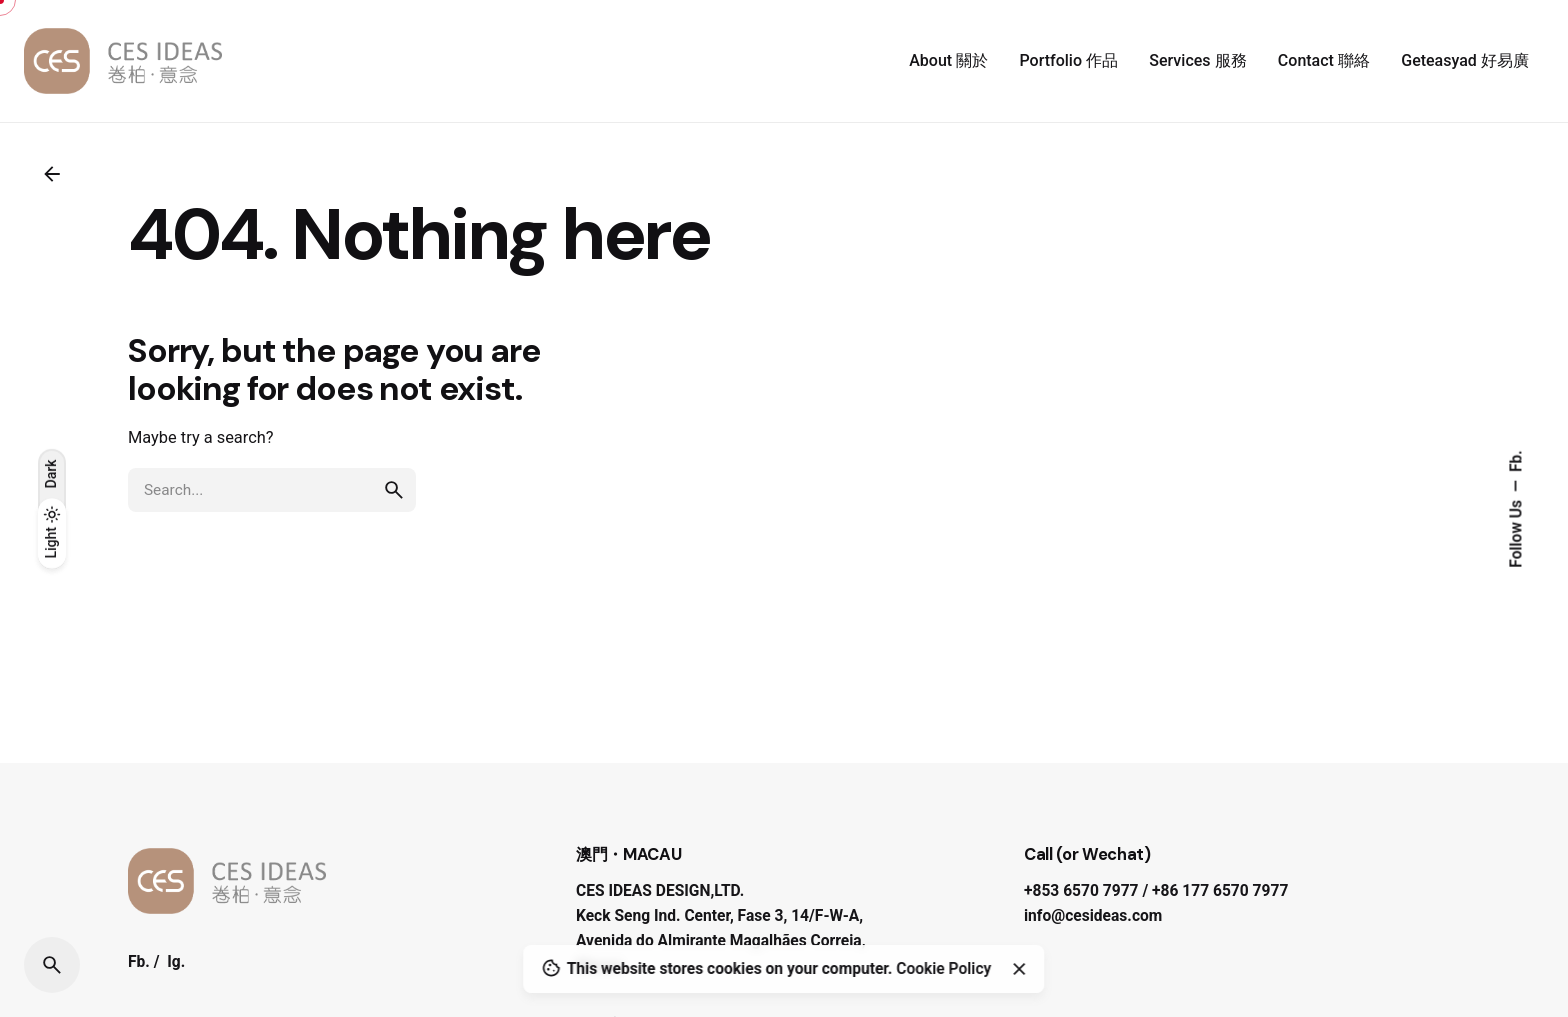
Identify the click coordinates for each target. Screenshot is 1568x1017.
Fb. (1517, 461)
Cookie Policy (943, 969)
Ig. (176, 962)
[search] (394, 490)
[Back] (52, 174)
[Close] (1019, 969)
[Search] (52, 965)
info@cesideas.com (1093, 916)
